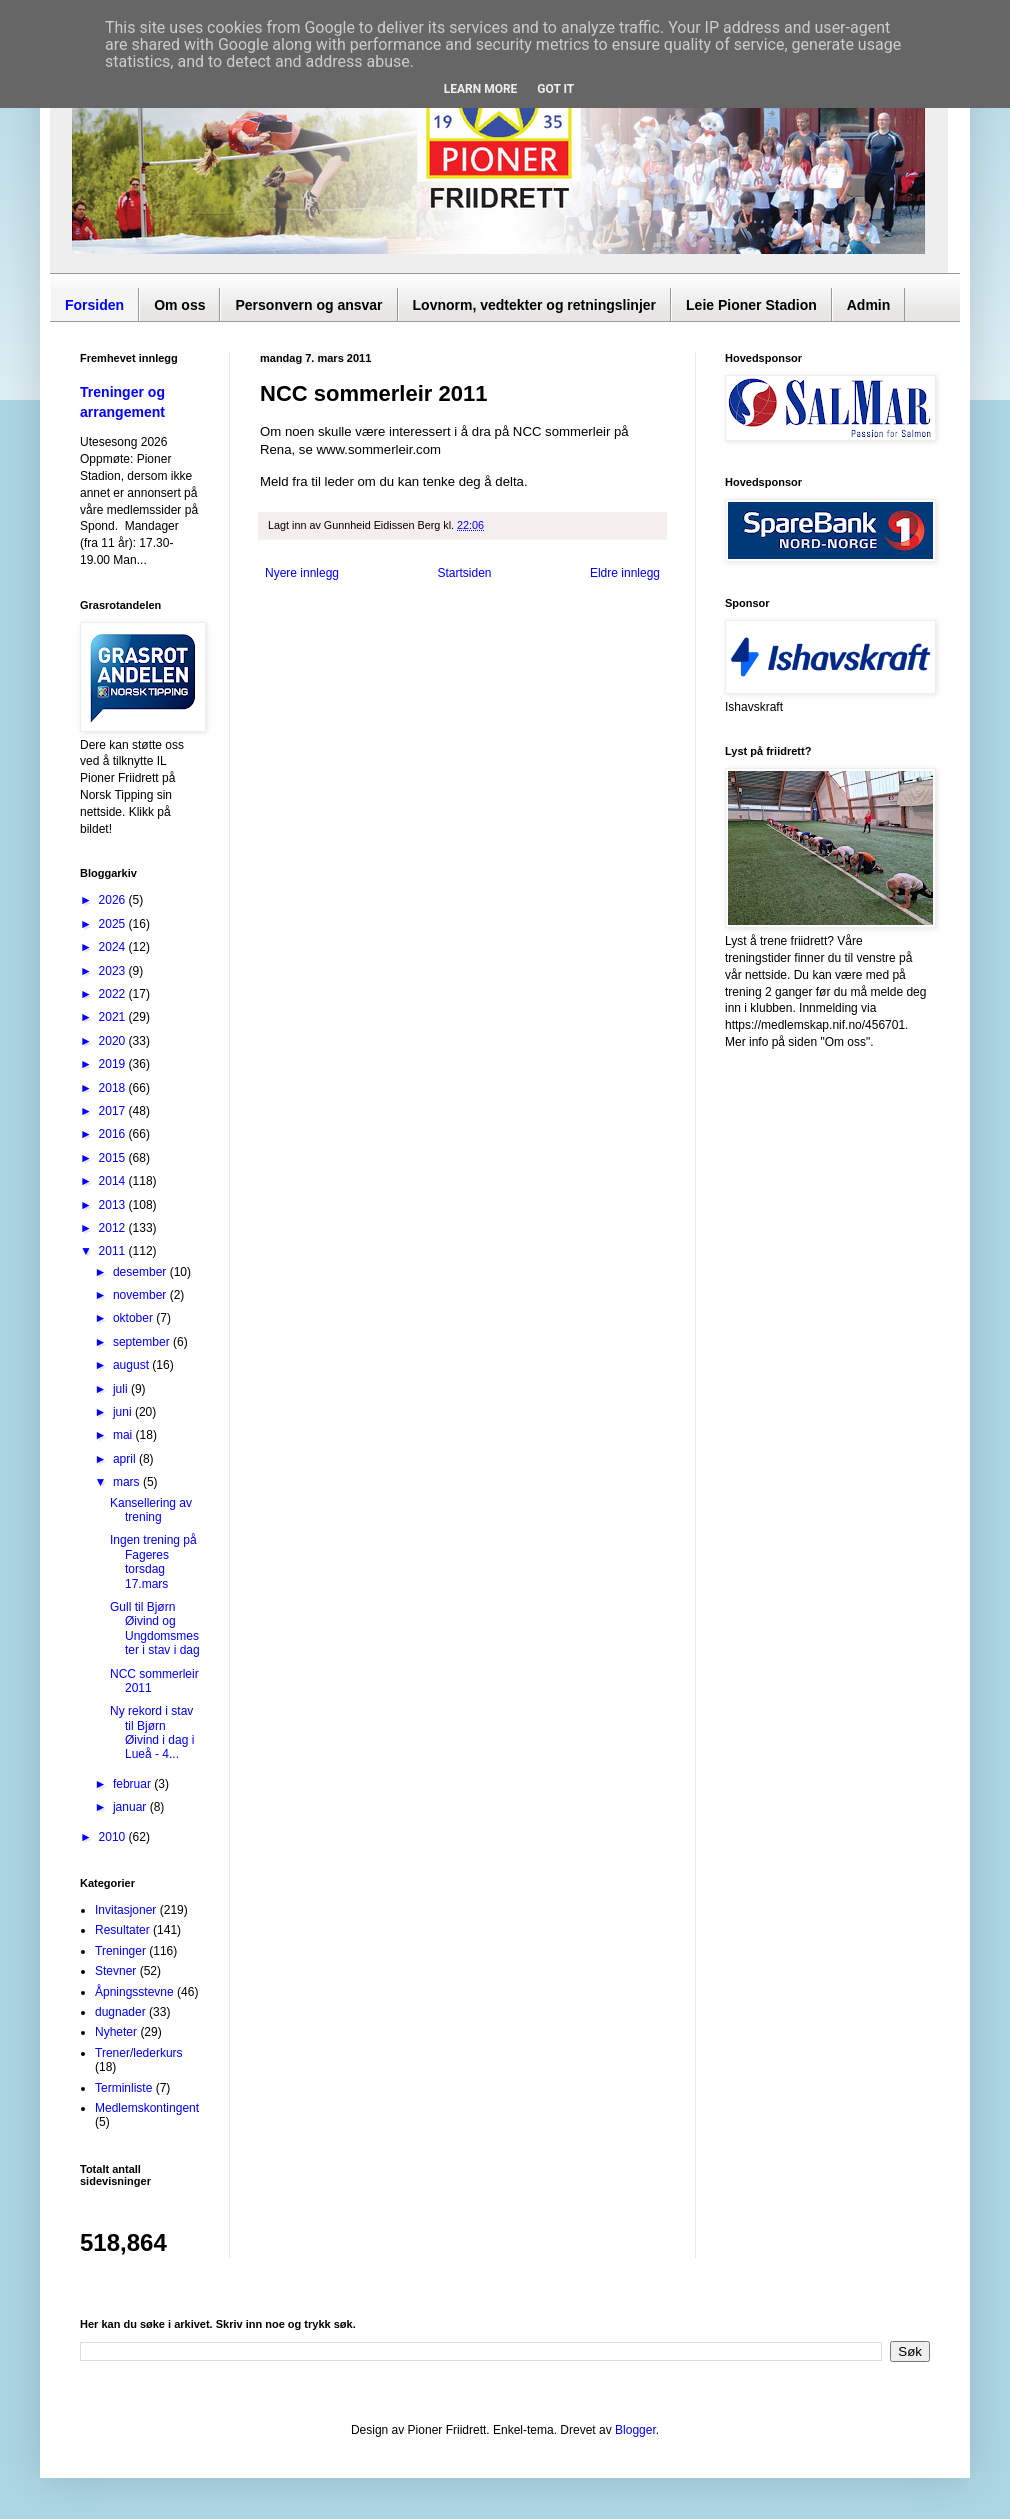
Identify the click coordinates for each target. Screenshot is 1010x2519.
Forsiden (94, 305)
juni (124, 1412)
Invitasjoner (125, 1910)
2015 (114, 1158)
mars (128, 1482)
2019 (114, 1064)
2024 (114, 947)
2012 (114, 1228)
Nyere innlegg (302, 573)
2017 (114, 1111)
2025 (114, 924)
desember (141, 1272)
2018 (114, 1088)
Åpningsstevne (134, 1992)
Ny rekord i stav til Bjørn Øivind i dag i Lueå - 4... (152, 1732)
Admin (869, 305)
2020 (114, 1041)
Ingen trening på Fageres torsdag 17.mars (153, 1561)
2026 (114, 900)
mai (124, 1435)
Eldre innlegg (625, 573)
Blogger (635, 2430)
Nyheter (116, 2032)
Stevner (115, 1971)
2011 (114, 1251)
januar (131, 1807)
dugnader (120, 2012)
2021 (114, 1017)
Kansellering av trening (151, 1510)
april (126, 1459)
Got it (555, 89)
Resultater (122, 1930)
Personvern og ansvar (308, 305)
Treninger (120, 1951)
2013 (114, 1205)
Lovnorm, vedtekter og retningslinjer (535, 305)
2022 (114, 994)
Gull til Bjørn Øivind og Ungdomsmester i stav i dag (155, 1628)
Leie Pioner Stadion (751, 305)
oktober (134, 1318)
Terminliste (123, 2088)
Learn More (481, 89)
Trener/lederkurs (139, 2053)
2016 (114, 1134)
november (141, 1295)
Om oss (179, 305)
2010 (114, 1837)
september (143, 1342)
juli (122, 1389)
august (132, 1365)
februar (133, 1784)
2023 (114, 971)
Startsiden (464, 573)
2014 (114, 1181)
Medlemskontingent (147, 2108)
